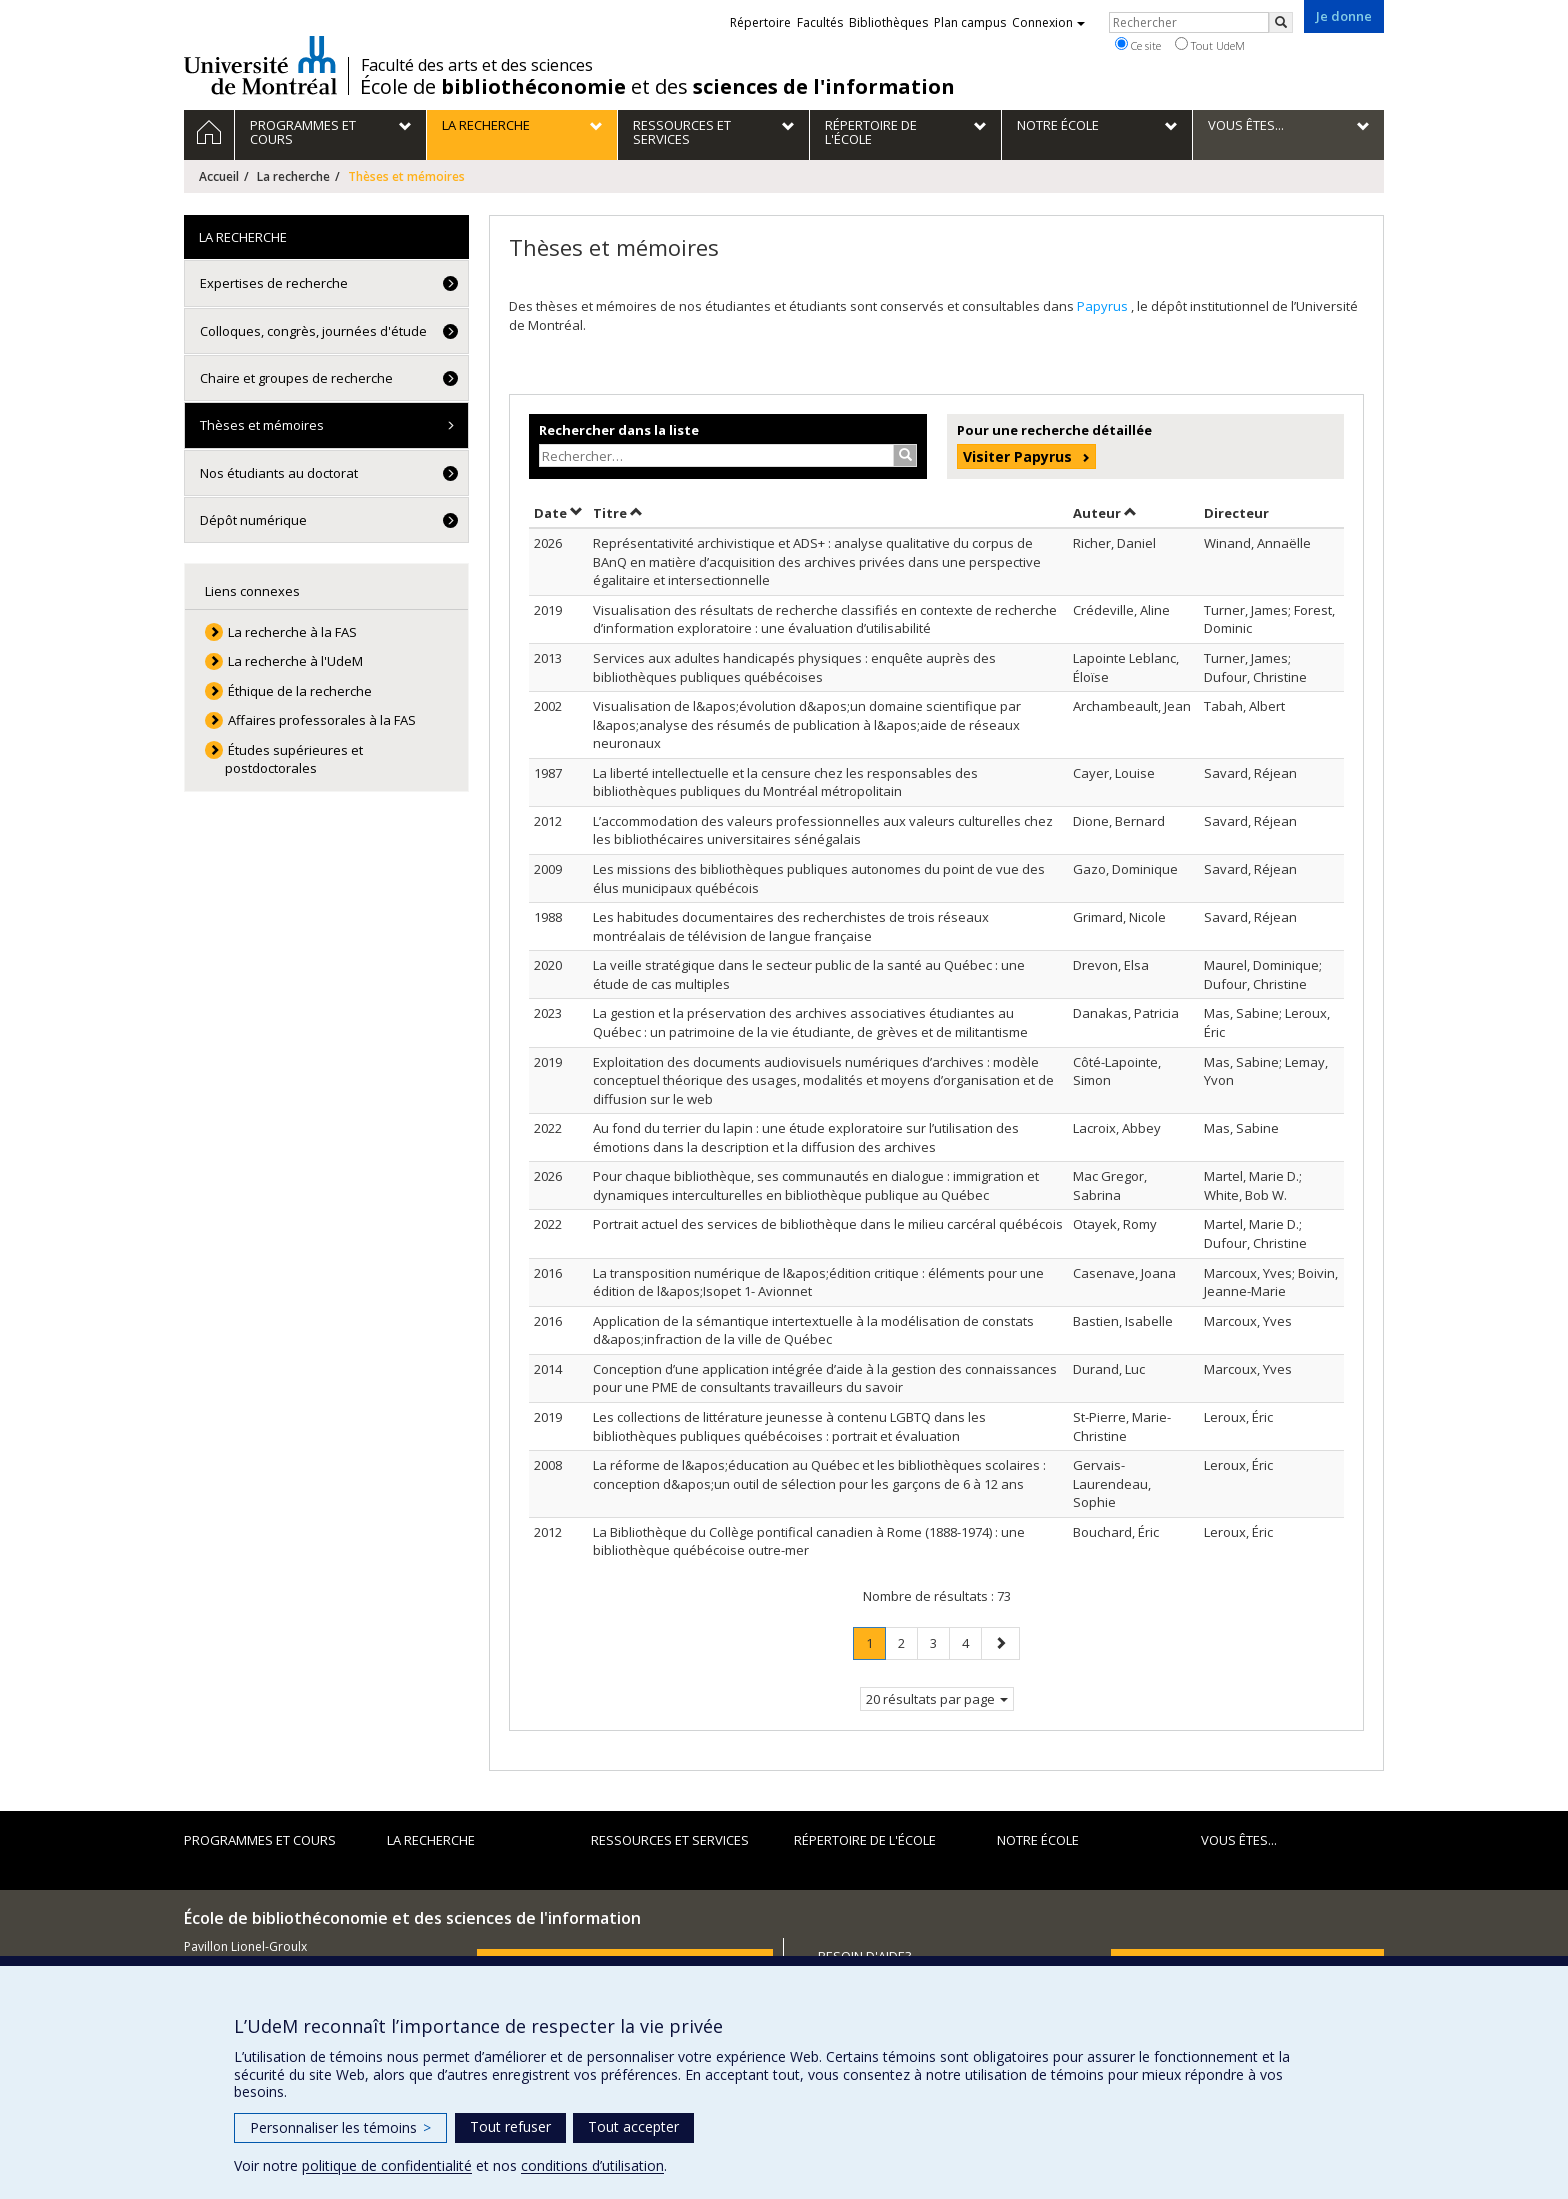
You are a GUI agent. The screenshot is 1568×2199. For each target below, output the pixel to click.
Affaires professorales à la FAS (322, 720)
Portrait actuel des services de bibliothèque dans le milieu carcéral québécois (828, 1224)
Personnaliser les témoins (340, 2127)
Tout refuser (510, 2126)
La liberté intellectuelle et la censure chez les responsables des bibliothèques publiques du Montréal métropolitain (785, 782)
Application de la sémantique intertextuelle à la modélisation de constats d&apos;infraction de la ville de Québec (813, 1330)
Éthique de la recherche (300, 691)
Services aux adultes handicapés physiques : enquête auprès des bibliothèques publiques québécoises (794, 667)
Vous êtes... (1239, 1840)
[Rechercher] (1281, 22)
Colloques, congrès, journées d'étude (313, 331)
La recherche (293, 176)
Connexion (1048, 22)
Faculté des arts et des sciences (477, 65)
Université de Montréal (260, 65)
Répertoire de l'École (865, 1840)
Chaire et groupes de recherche (296, 378)
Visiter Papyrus (1017, 456)
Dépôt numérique (253, 520)
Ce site (1138, 45)
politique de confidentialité (387, 2165)
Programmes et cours (260, 1840)
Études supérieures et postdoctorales (294, 759)
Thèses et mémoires (262, 425)
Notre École (1038, 1840)
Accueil (219, 176)
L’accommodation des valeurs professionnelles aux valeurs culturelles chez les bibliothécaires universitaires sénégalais (823, 830)
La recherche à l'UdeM (295, 661)
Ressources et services (670, 1840)
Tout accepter (633, 2126)
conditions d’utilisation (592, 2165)
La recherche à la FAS (292, 632)
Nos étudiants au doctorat (279, 473)
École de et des (657, 87)
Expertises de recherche (274, 283)
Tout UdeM (1210, 45)
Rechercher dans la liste (619, 430)
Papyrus (1104, 306)
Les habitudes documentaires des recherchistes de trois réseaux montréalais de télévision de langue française (791, 926)
